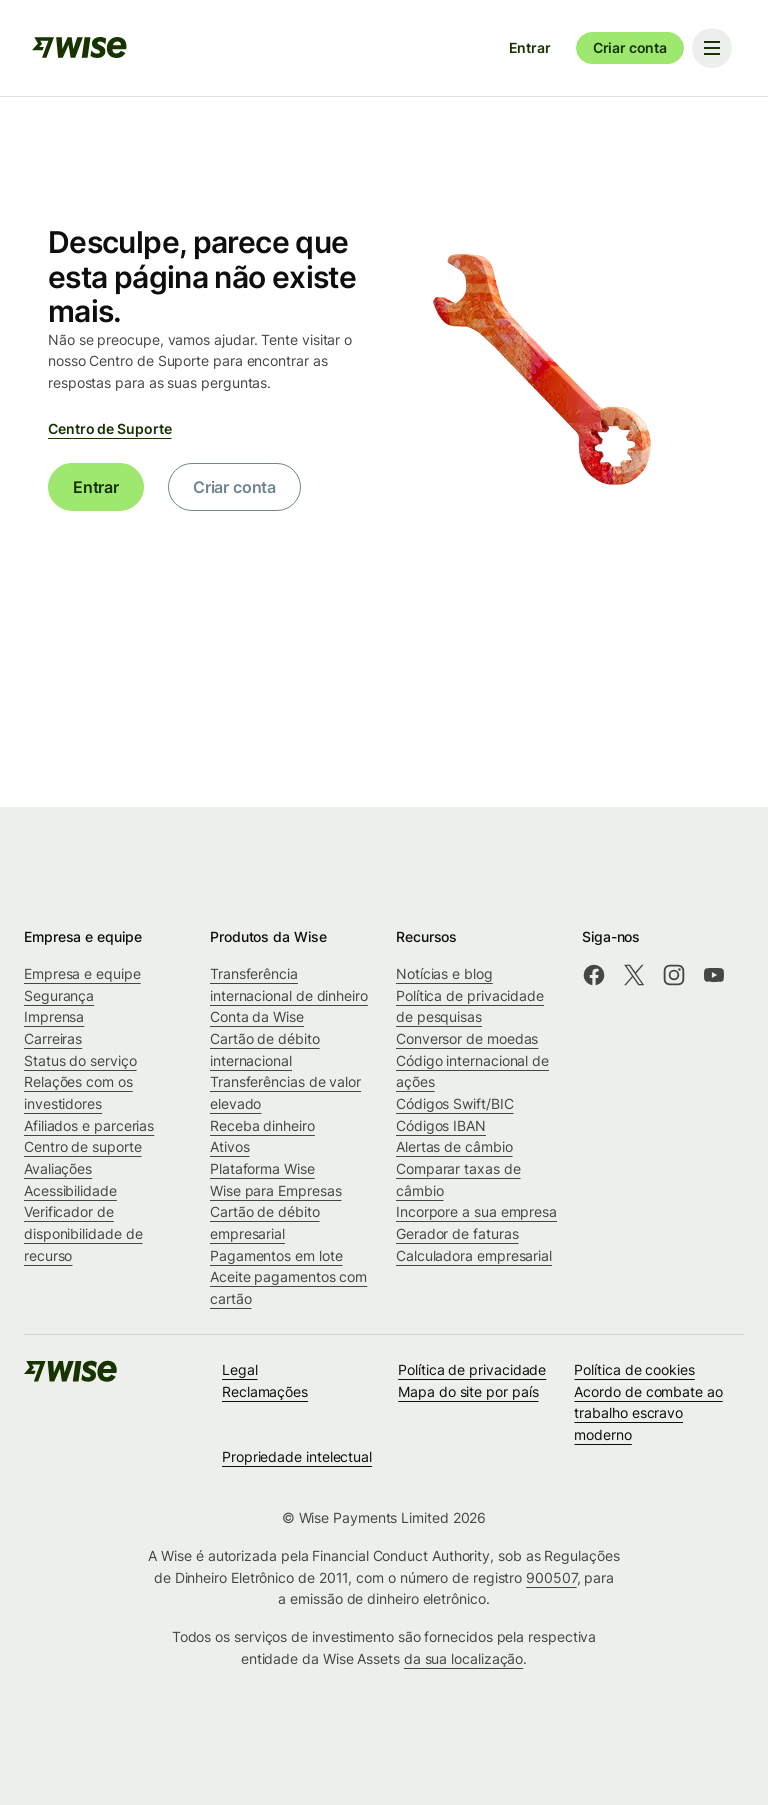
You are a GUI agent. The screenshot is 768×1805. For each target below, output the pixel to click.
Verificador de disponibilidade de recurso (83, 1233)
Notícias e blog (444, 973)
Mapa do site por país (468, 1391)
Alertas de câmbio (454, 1146)
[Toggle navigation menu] (712, 48)
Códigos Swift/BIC (455, 1103)
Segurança (59, 995)
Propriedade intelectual (297, 1456)
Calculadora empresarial (474, 1255)
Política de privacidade (472, 1369)
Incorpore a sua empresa (476, 1211)
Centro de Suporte (110, 428)
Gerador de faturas (457, 1233)
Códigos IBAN (441, 1125)
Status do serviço (80, 1060)
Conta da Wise (257, 1016)
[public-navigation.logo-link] (72, 1377)
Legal (240, 1369)
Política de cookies (634, 1369)
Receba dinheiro (262, 1125)
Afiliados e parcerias (89, 1125)
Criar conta (630, 47)
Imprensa (54, 1016)
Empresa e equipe (82, 973)
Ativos (230, 1146)
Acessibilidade (70, 1190)
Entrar (530, 47)
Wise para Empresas (276, 1190)
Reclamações (265, 1391)
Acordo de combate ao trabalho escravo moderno (648, 1413)
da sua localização (464, 1658)
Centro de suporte (83, 1146)
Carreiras (53, 1038)
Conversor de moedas (467, 1038)
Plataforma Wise (262, 1168)
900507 (551, 1577)
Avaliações (58, 1168)
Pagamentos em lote (276, 1255)
